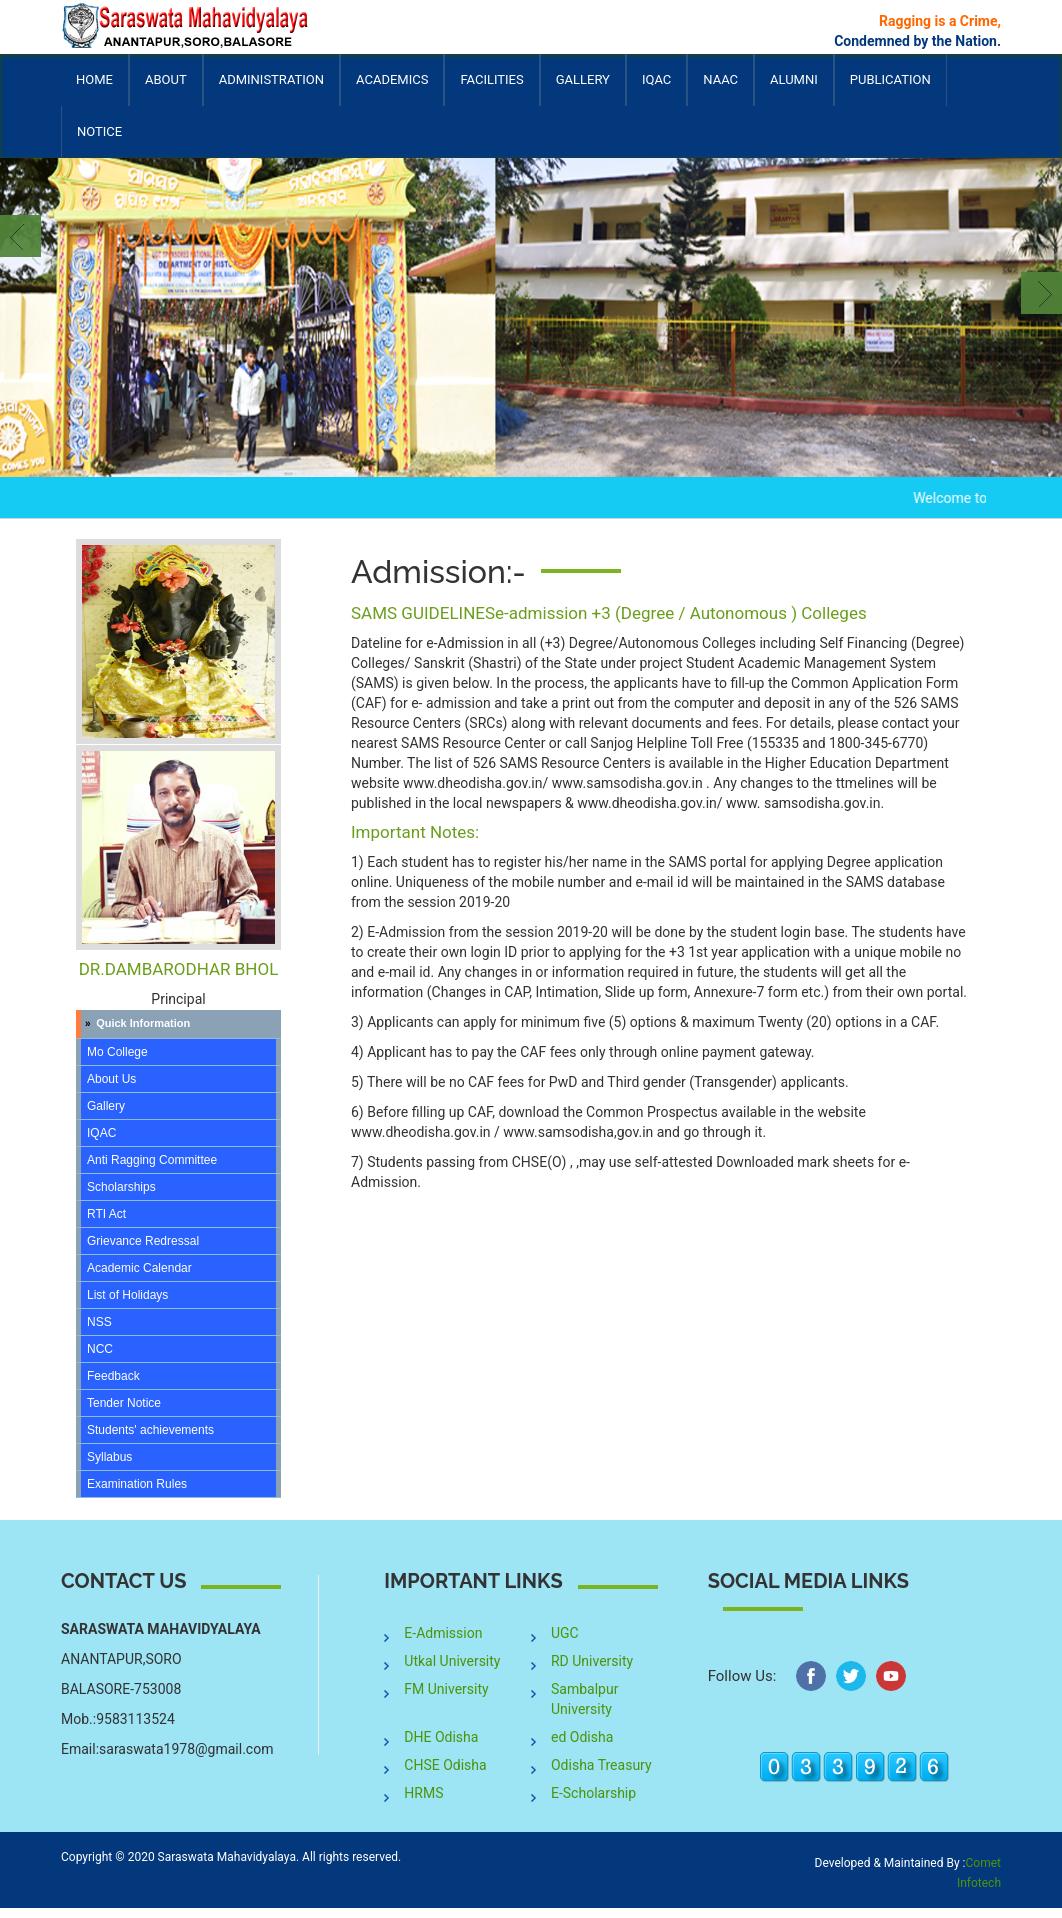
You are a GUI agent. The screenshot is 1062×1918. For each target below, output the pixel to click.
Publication (890, 89)
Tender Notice (124, 1403)
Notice (99, 131)
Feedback (113, 1376)
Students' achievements (150, 1430)
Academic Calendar (139, 1268)
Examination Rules (137, 1484)
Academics (392, 89)
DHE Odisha (441, 1737)
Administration (271, 89)
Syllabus (109, 1457)
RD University (592, 1661)
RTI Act (106, 1214)
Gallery (583, 79)
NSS (99, 1322)
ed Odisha (582, 1737)
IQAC (656, 89)
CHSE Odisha (445, 1765)
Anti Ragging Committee (152, 1160)
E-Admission (443, 1633)
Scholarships (121, 1187)
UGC (565, 1633)
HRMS (423, 1793)
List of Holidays (127, 1295)
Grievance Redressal (143, 1241)
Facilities (491, 89)
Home (94, 79)
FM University (446, 1689)
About (166, 89)
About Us (111, 1079)
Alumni (794, 89)
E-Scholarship (593, 1793)
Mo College (117, 1052)
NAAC (720, 79)
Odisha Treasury (601, 1765)
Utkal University (452, 1661)
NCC (100, 1349)
